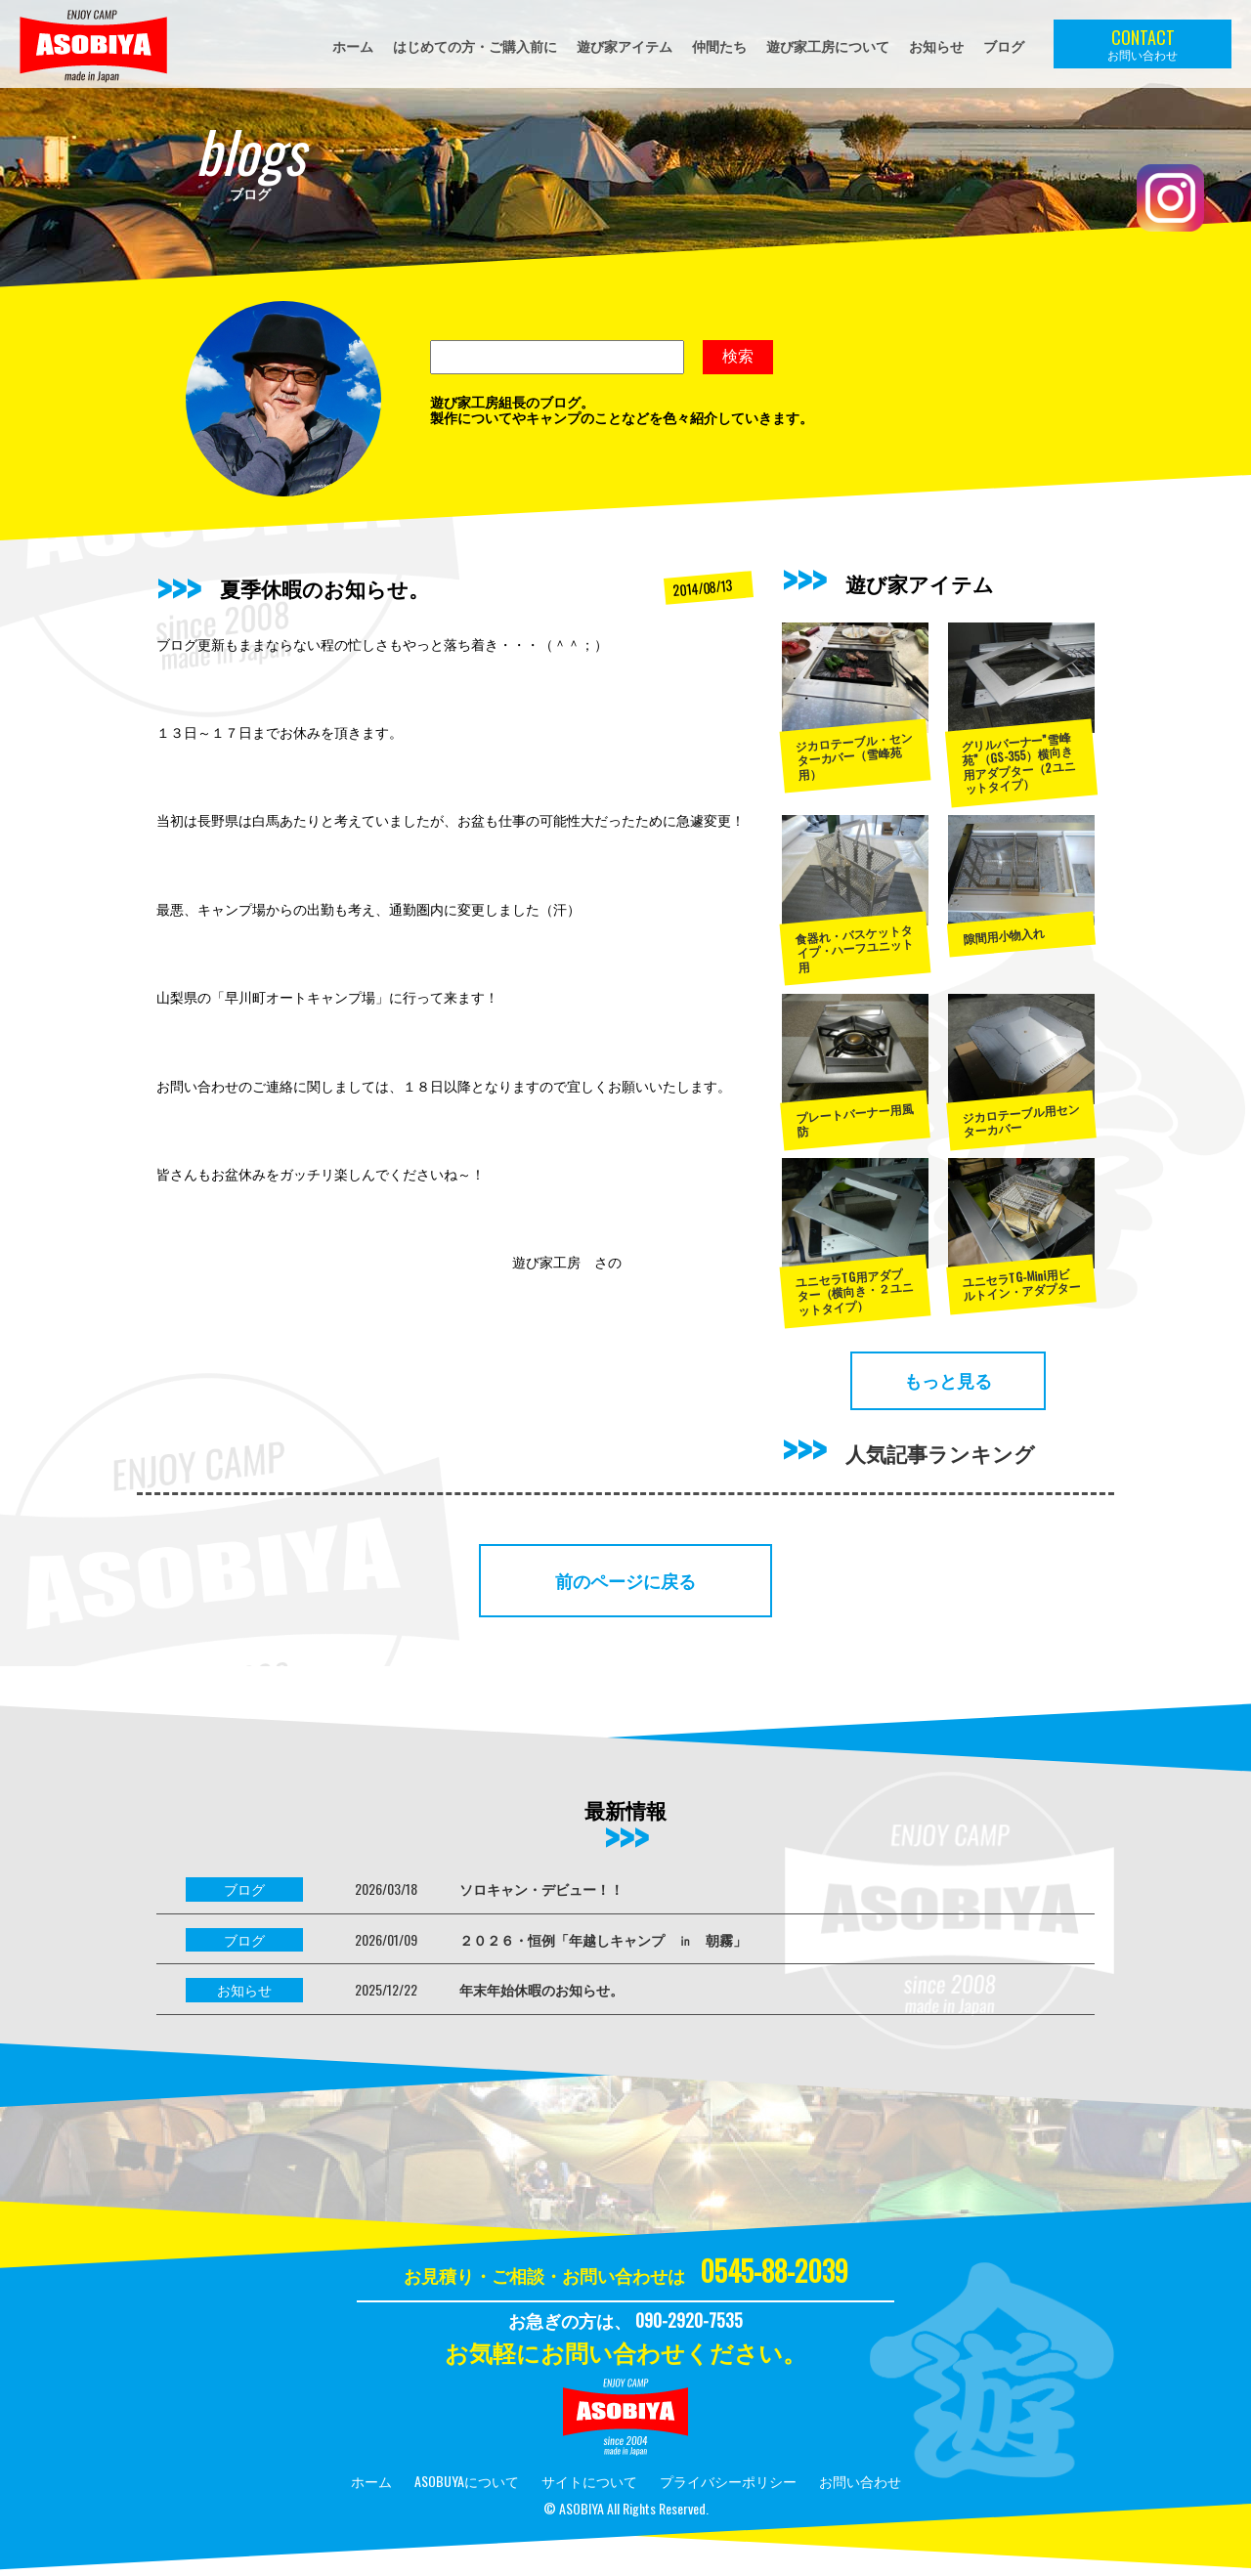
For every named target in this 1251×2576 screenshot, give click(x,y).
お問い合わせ (860, 2480)
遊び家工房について (827, 45)
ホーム (352, 45)
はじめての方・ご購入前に (475, 45)
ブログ (1003, 45)
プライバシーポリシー (728, 2480)
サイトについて (589, 2480)
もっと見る (948, 1380)
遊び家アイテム (624, 45)
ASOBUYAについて (466, 2480)
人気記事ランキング (940, 1453)
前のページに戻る (625, 1580)
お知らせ (936, 45)
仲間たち (719, 45)
